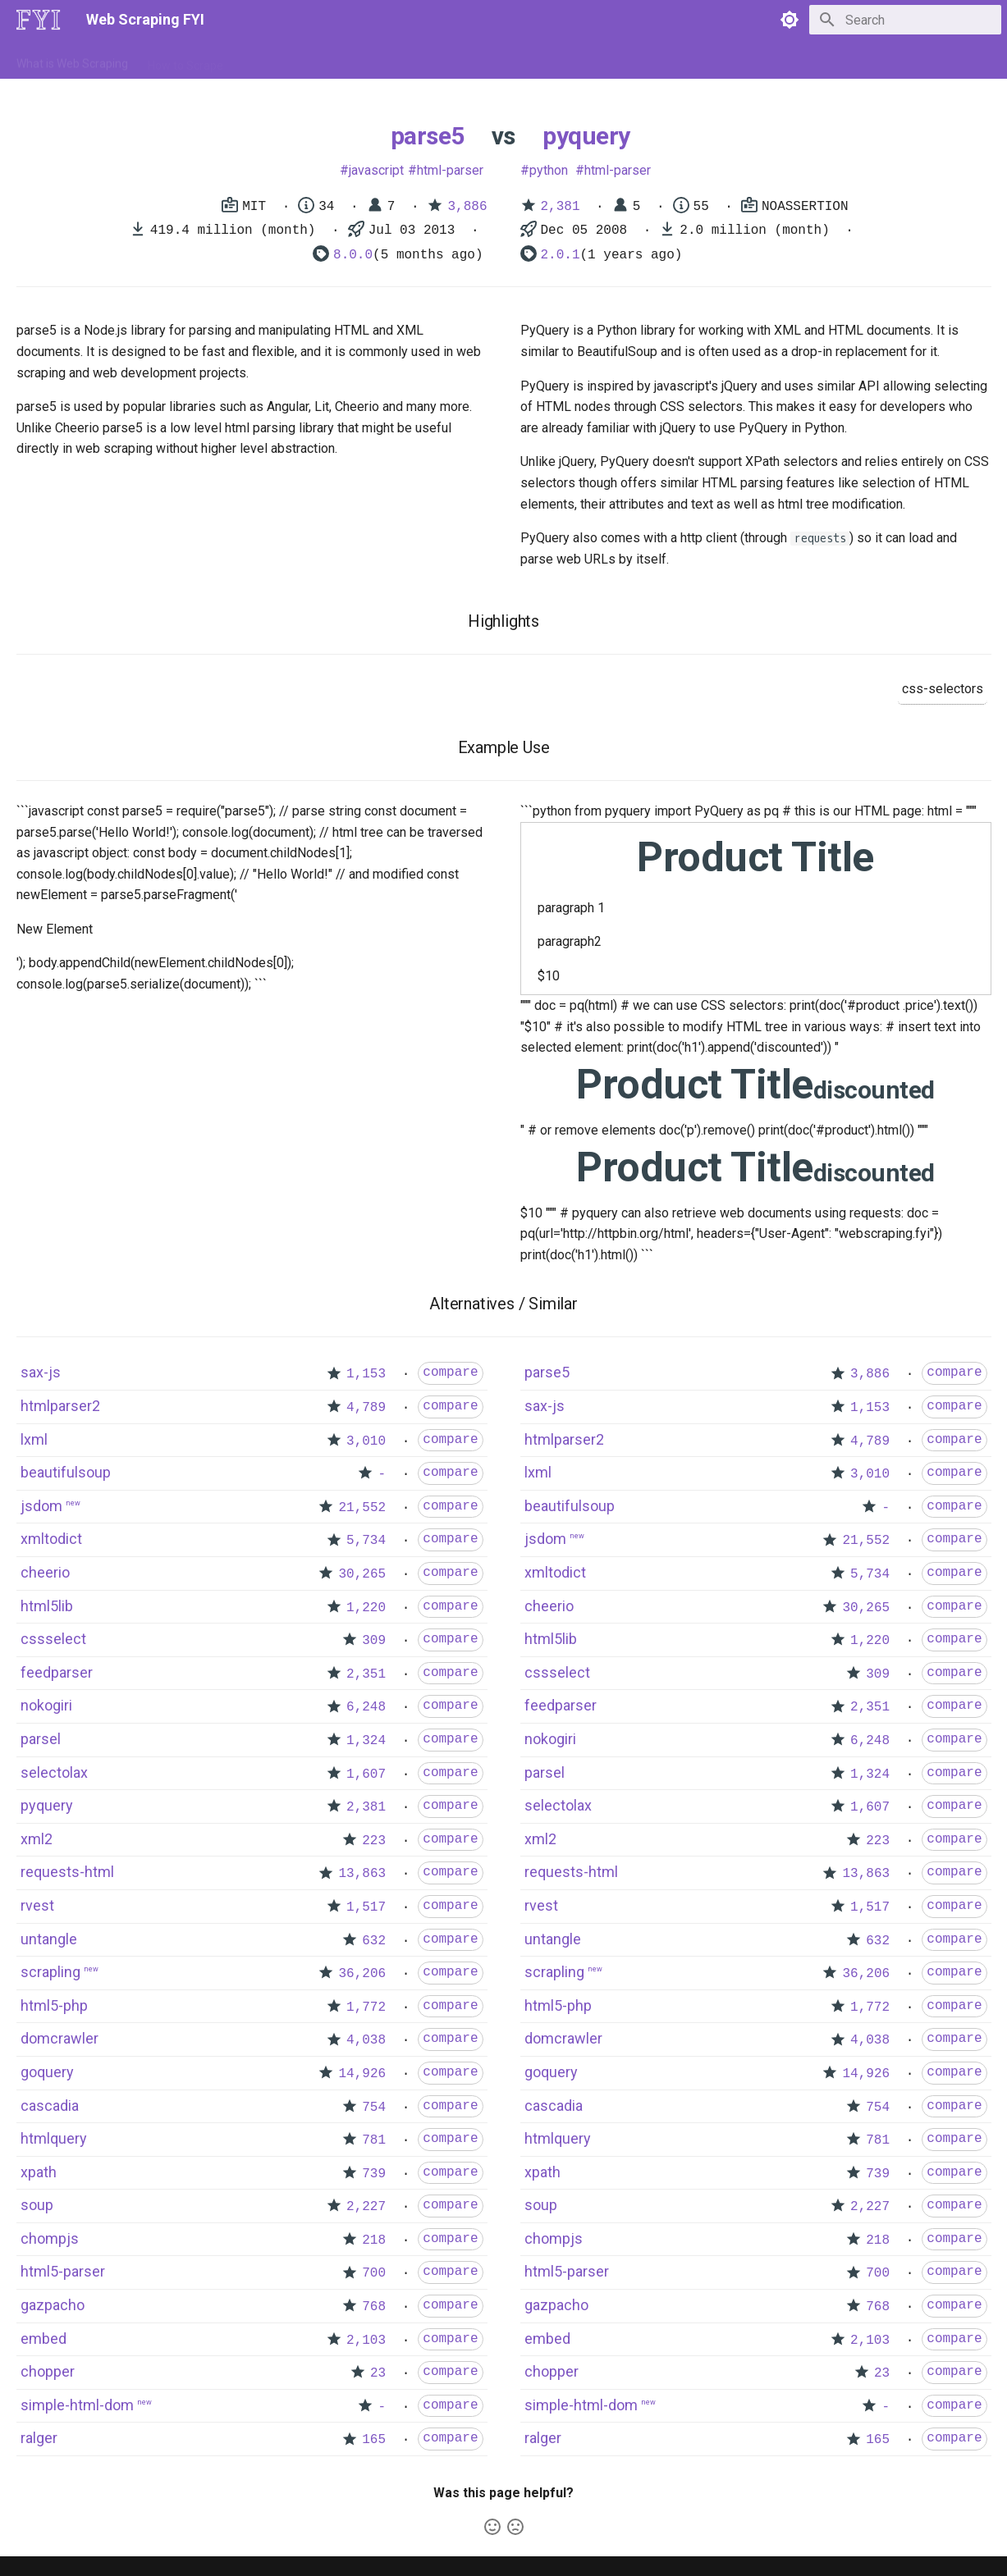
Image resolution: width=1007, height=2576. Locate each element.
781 (374, 2140)
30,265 (362, 1574)
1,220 (366, 1608)
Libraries (394, 59)
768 (374, 2307)
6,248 (366, 1707)
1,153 (366, 1374)
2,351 (366, 1674)
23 (378, 2373)
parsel (41, 1738)
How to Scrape (185, 59)
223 (374, 1841)
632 (374, 1941)
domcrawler (59, 2038)
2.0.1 (560, 255)
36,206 (362, 1974)
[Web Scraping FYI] (38, 19)
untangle (49, 1939)
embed (43, 2338)
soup (37, 2204)
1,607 (366, 1774)
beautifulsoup (66, 1472)
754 (374, 2108)
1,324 (366, 1741)
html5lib (47, 1606)
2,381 (560, 207)
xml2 (37, 1839)
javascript (376, 170)
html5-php (54, 2005)
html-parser (450, 170)
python (548, 170)
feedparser (57, 1672)
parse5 (428, 135)
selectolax (54, 1772)
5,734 (366, 1541)
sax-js (41, 1372)
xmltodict (51, 1538)
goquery (47, 2071)
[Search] (905, 19)
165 (374, 2440)
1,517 (366, 1907)
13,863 (362, 1874)
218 (374, 2240)
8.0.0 (353, 255)
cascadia (50, 2105)
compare (450, 1372)
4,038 (366, 2040)
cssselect (53, 1638)
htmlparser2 (60, 1405)
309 (374, 1641)
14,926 (362, 2074)
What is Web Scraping (72, 59)
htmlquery (54, 2138)
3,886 (467, 207)
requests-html (67, 1871)
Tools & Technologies (297, 59)
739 (374, 2174)
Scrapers (459, 59)
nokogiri (46, 1705)
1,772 (366, 2007)
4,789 (366, 1408)
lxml (34, 1439)
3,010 (366, 1441)
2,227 (366, 2207)
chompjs (50, 2238)
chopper (48, 2371)
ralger (39, 2437)
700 (374, 2273)
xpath (39, 2172)
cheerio (45, 1572)
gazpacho (53, 2304)
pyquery (586, 135)
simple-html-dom (77, 2405)
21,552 (362, 1508)
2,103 (366, 2341)
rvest (37, 1905)
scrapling (50, 1971)
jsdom (41, 1505)
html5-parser (63, 2271)
